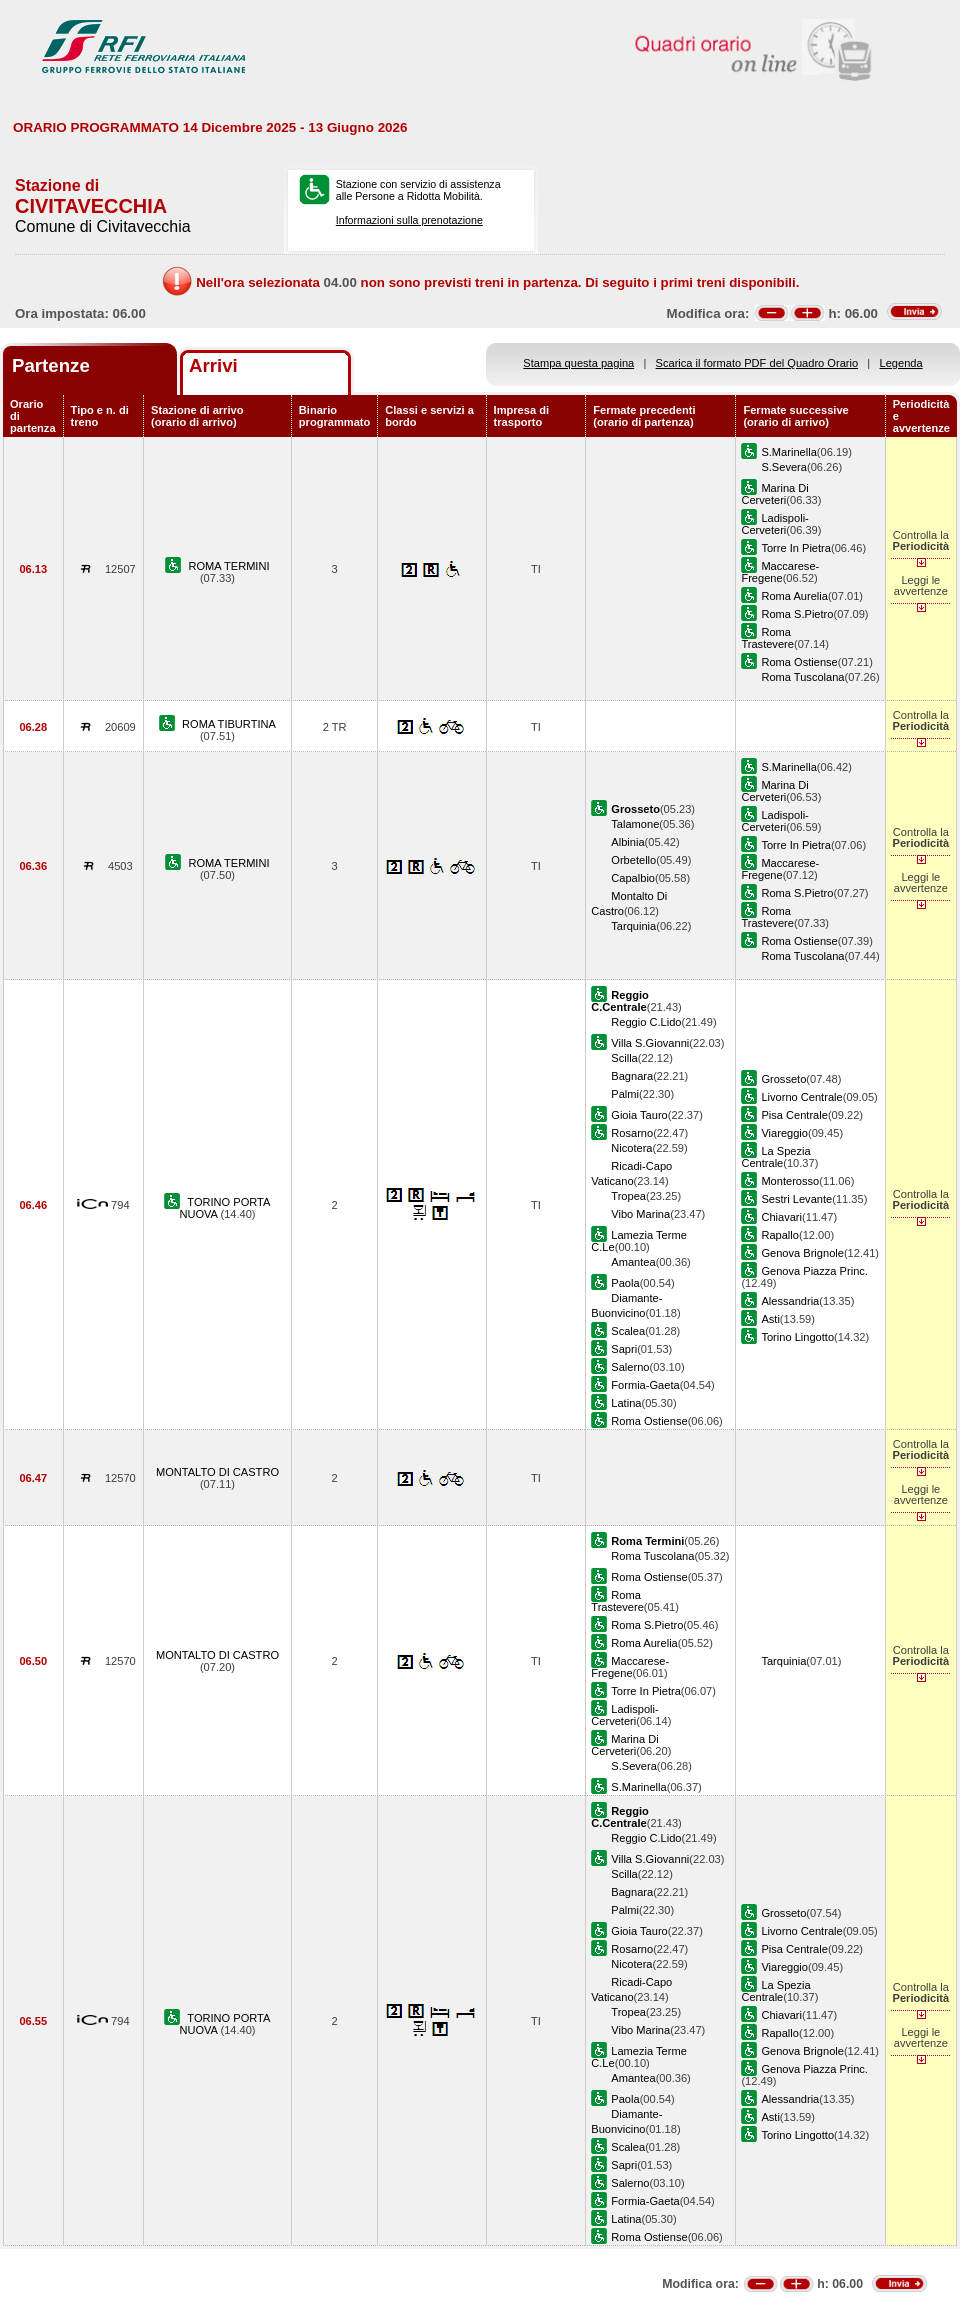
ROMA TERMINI (228, 566)
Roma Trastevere (767, 638)
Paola (625, 1283)
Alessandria (790, 1301)
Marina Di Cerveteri (774, 494)
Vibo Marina (640, 1214)
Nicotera (631, 1148)
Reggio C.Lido (646, 1022)
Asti (770, 1319)
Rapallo (780, 1235)
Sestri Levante (796, 1199)
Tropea (628, 1196)
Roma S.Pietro (797, 614)
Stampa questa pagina (578, 363)
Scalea (628, 1331)
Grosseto (783, 1079)
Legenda (901, 363)
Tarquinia (633, 926)
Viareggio (784, 1133)
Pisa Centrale (794, 1115)
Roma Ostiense (799, 662)
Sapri (624, 1349)
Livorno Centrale (801, 1097)
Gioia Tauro (639, 1115)
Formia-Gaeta (645, 1385)
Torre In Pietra (796, 548)
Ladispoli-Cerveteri (774, 524)
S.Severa (784, 467)
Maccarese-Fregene (780, 572)
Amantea (633, 1262)
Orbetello (633, 860)
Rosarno (632, 1133)
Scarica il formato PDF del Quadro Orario (757, 363)
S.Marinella (788, 452)
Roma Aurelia (794, 596)
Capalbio (633, 878)
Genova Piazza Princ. (814, 1271)
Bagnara (632, 1076)
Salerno (630, 1367)
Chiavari (781, 1217)
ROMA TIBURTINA (229, 724)
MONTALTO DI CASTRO (217, 1472)
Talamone (635, 824)
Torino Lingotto (797, 1337)
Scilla (624, 1058)
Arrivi (213, 365)
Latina (626, 1403)
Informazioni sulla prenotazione (409, 220)
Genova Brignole (802, 1253)
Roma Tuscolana (802, 677)
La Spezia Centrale (775, 1157)
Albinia (627, 842)
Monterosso (790, 1181)
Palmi (625, 1094)
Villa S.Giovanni (650, 1043)
